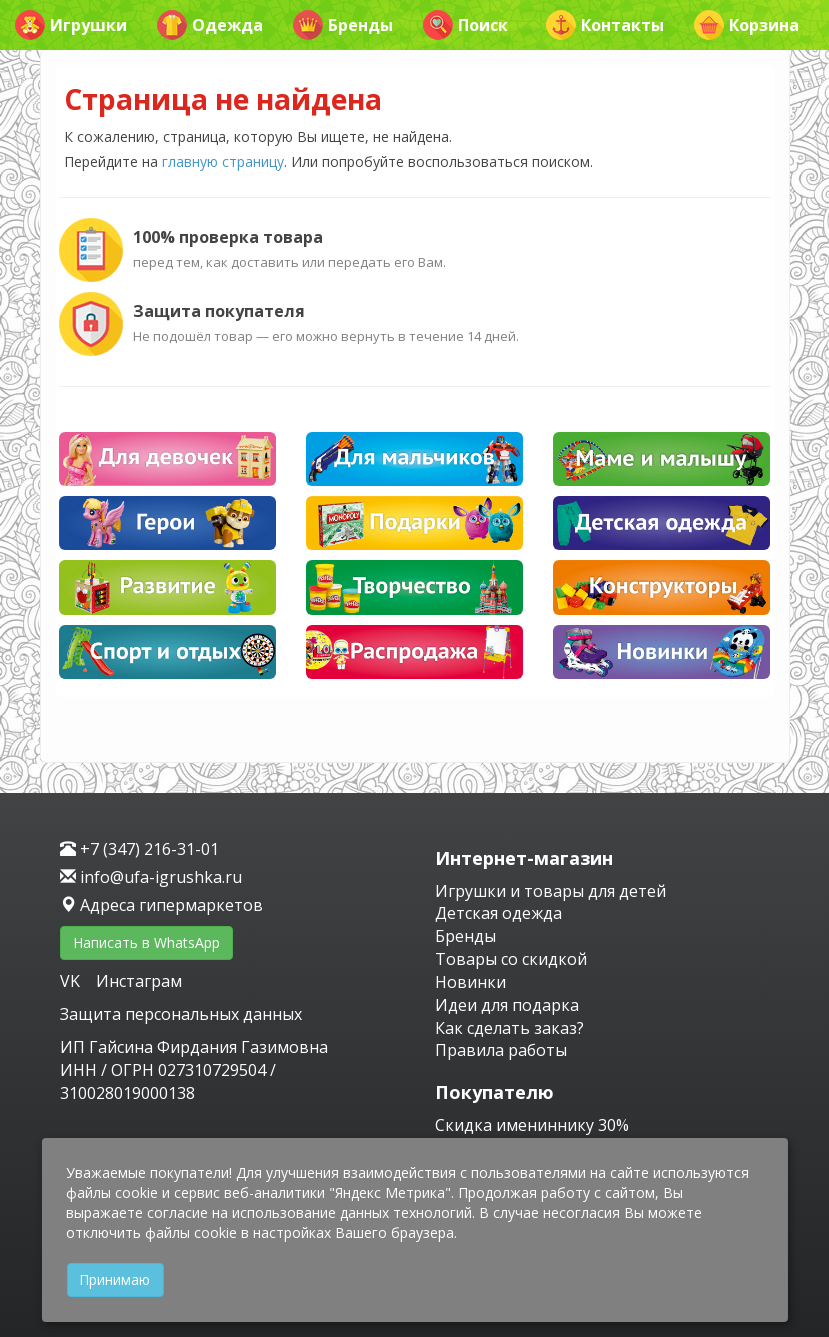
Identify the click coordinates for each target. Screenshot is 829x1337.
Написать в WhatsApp (146, 942)
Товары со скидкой (511, 959)
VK (72, 981)
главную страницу (223, 161)
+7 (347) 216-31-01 (139, 849)
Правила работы (501, 1050)
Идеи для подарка (507, 1005)
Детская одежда (498, 913)
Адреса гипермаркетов (161, 905)
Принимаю (114, 1279)
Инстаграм (139, 981)
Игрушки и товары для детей (550, 891)
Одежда (210, 25)
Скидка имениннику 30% (532, 1125)
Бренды (343, 25)
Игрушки (71, 25)
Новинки (470, 982)
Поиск (465, 25)
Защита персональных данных (181, 1014)
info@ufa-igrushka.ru (151, 877)
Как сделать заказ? (509, 1028)
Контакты (605, 25)
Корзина (746, 25)
